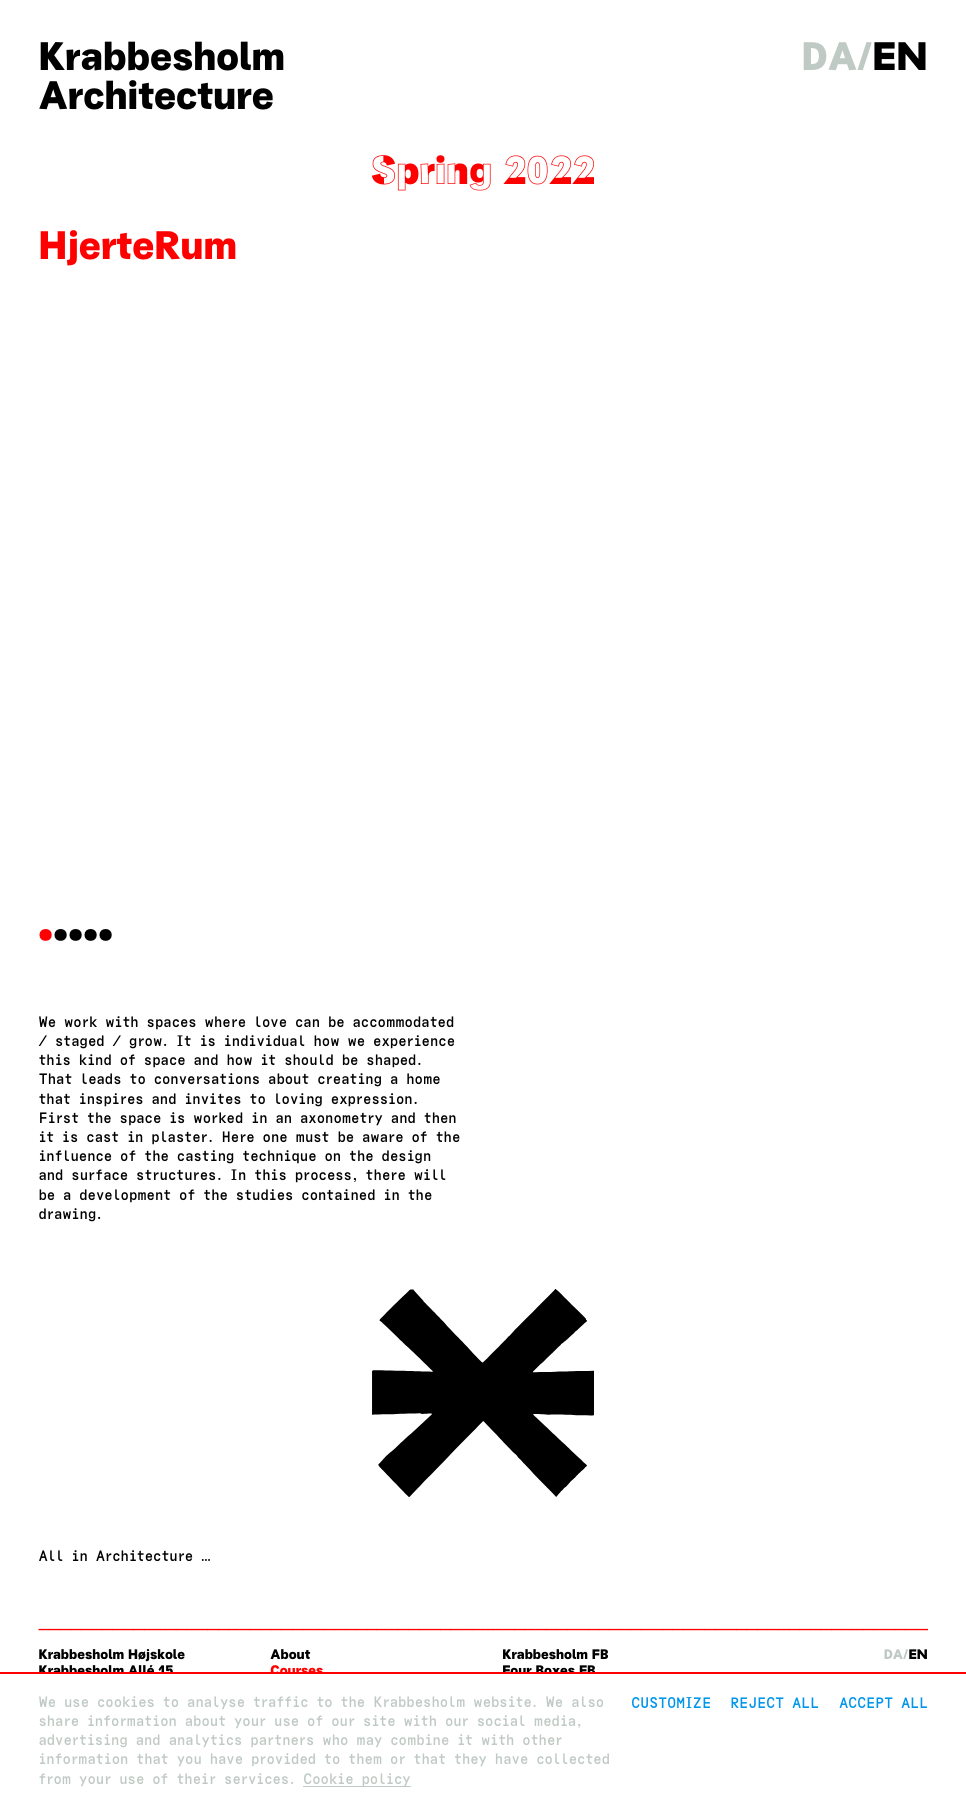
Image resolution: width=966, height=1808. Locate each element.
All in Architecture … (124, 1556)
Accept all (883, 1702)
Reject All (774, 1702)
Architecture (155, 95)
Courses (296, 1670)
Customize (671, 1702)
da (830, 56)
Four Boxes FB (548, 1670)
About (290, 1654)
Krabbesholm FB (555, 1654)
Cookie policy (357, 1779)
